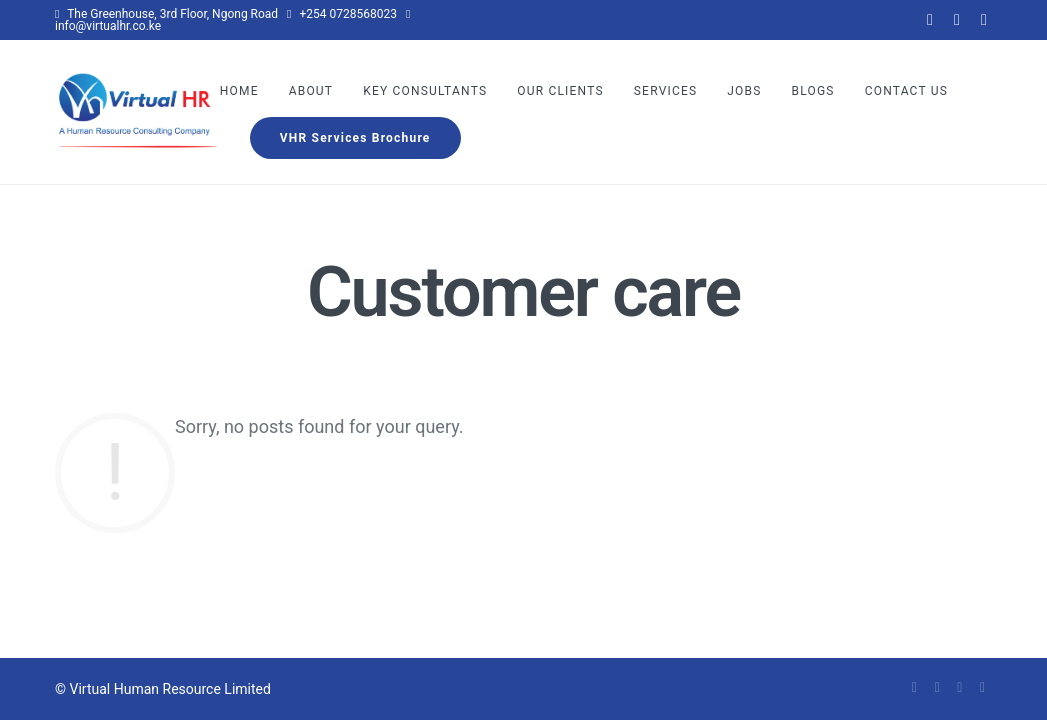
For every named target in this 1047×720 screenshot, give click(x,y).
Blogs (813, 91)
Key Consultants (425, 91)
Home (239, 91)
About (311, 91)
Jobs (744, 91)
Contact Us (906, 91)
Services (666, 91)
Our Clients (560, 91)
